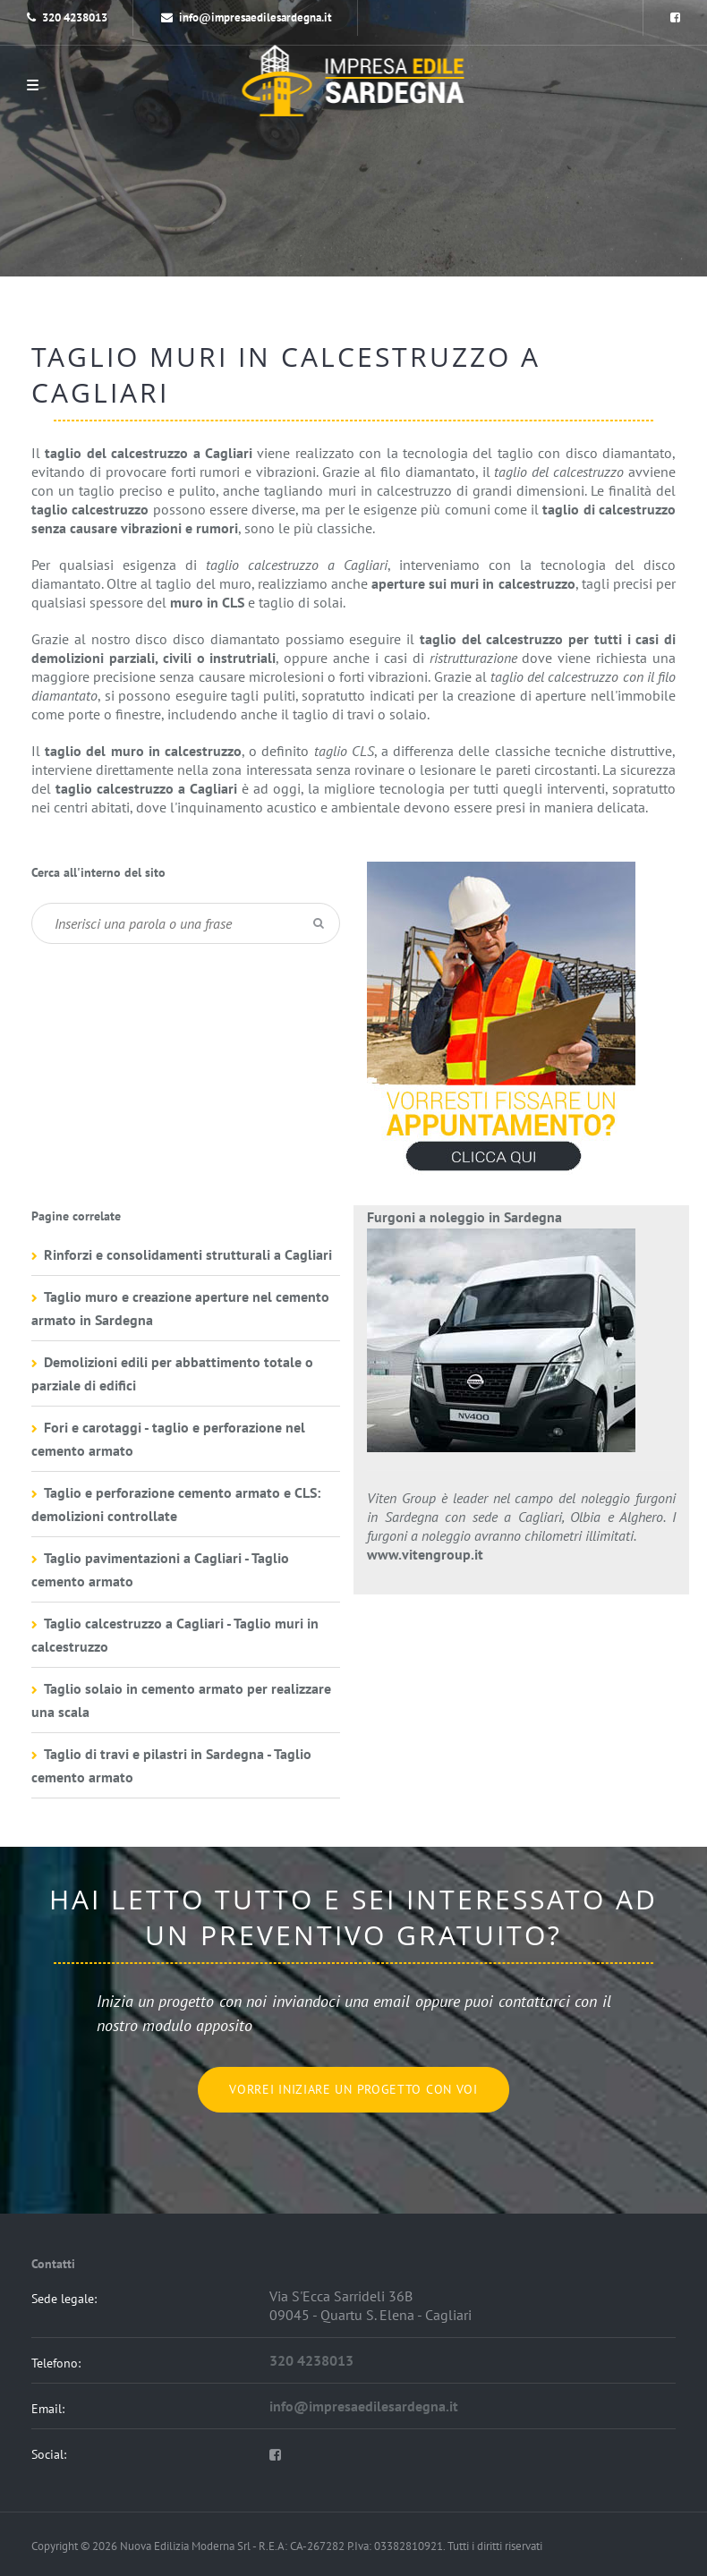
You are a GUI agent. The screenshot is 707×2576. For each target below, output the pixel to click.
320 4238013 (74, 17)
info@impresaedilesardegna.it (246, 17)
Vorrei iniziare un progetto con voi (353, 2089)
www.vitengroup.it (425, 1554)
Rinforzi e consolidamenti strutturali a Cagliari (188, 1254)
